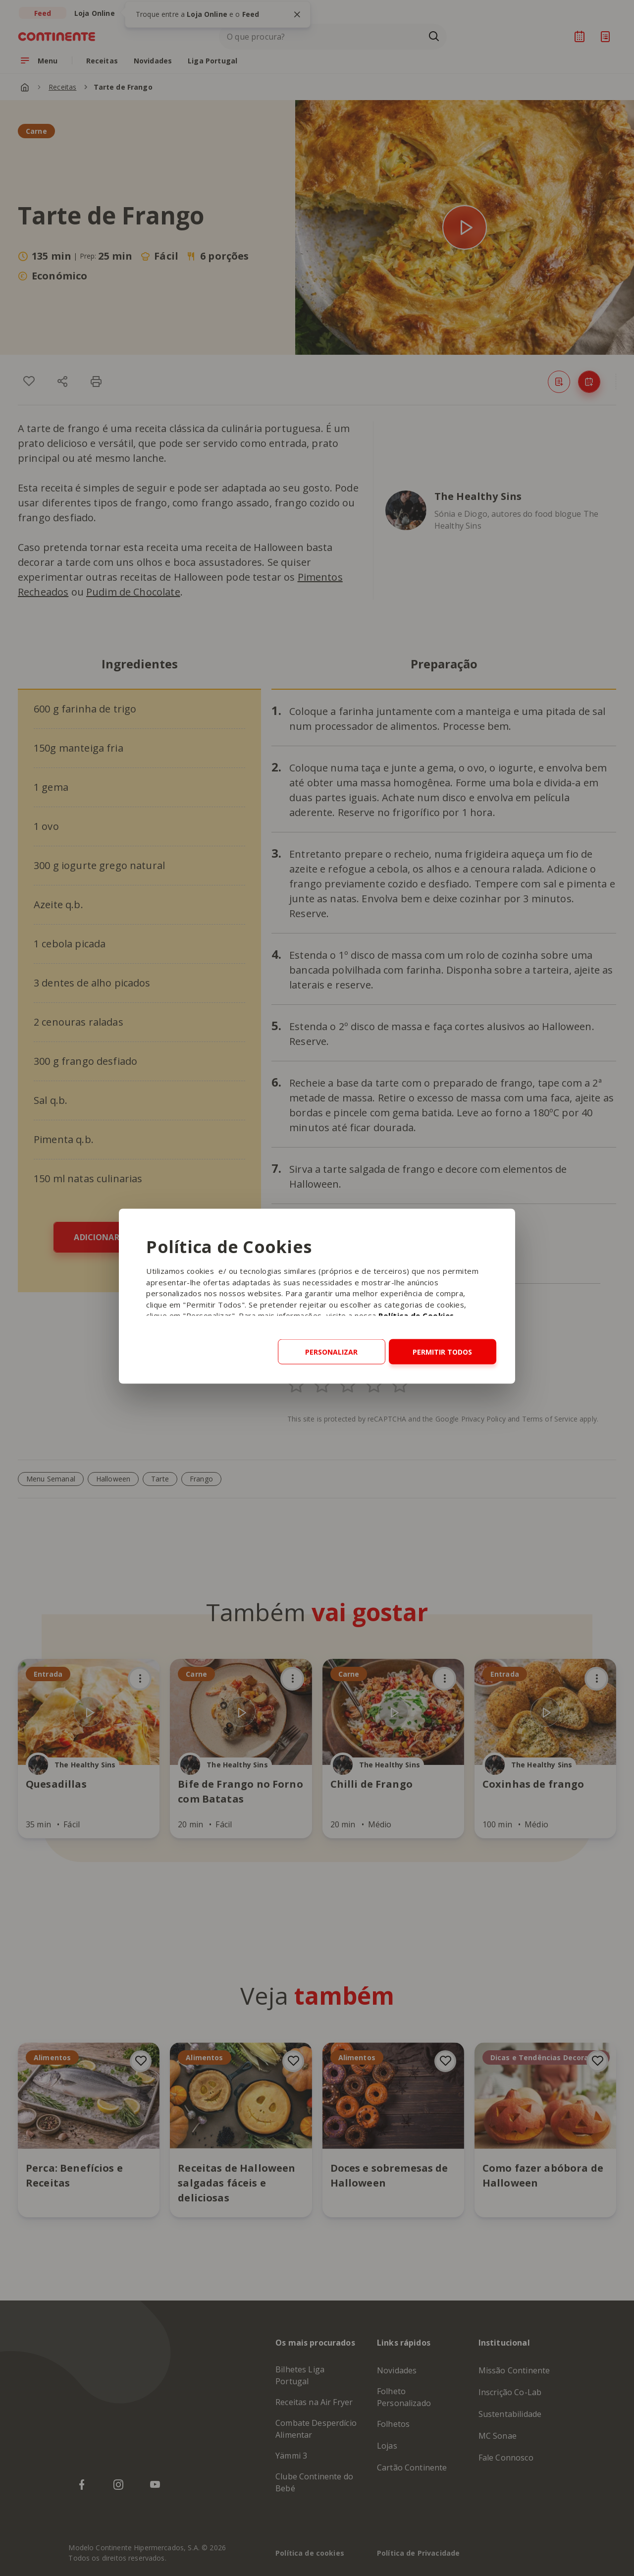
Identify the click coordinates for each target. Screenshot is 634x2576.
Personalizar (331, 1352)
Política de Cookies (416, 1315)
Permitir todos (442, 1352)
